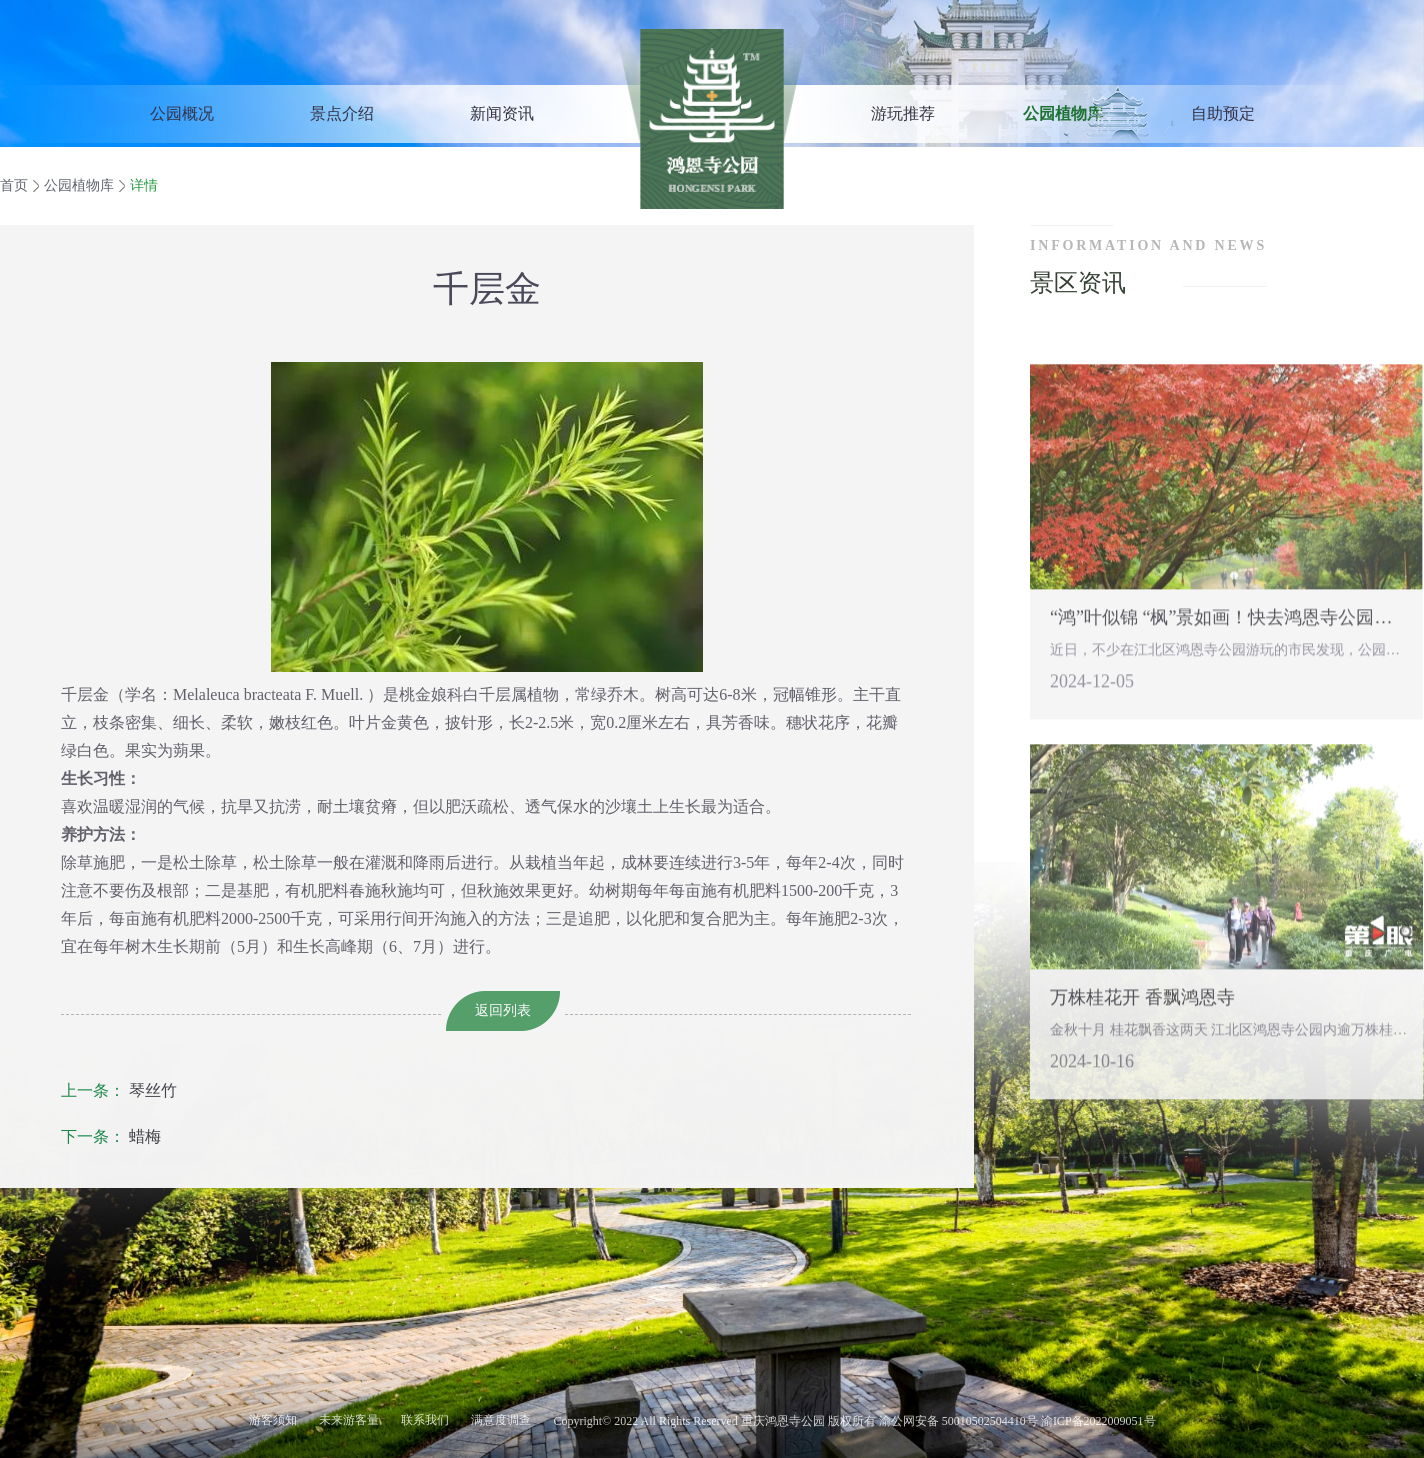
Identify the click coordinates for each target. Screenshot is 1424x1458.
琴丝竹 (119, 1090)
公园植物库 (1063, 113)
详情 (144, 185)
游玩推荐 (903, 113)
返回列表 (503, 1010)
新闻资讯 (502, 113)
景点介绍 (342, 113)
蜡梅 (111, 1136)
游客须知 (273, 1420)
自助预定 (1223, 113)
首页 (14, 185)
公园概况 (182, 113)
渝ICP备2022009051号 (1097, 1421)
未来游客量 (349, 1420)
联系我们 (425, 1420)
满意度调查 (501, 1420)
